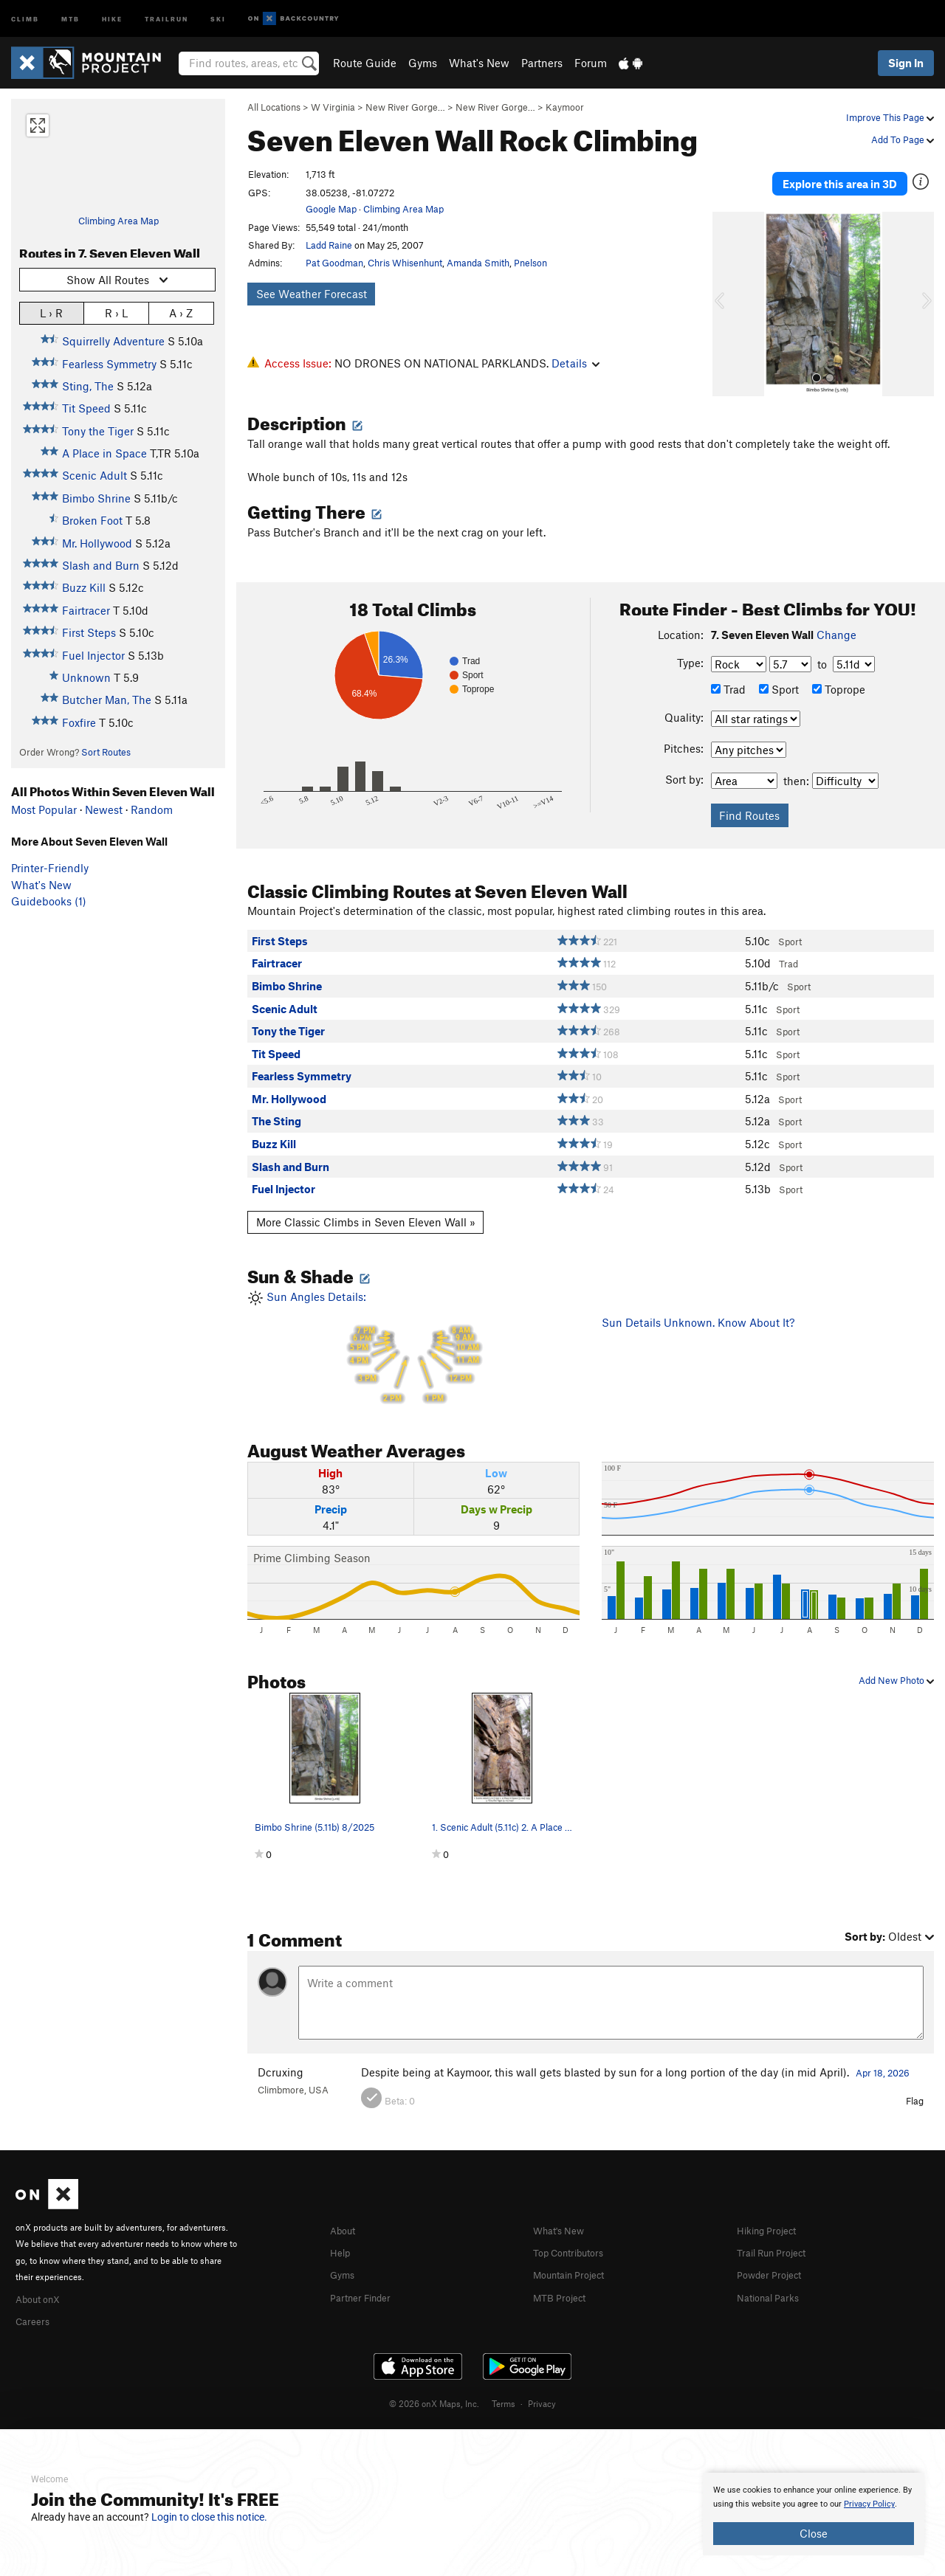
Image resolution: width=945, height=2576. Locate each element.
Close (814, 2533)
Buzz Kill (84, 587)
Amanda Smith (478, 263)
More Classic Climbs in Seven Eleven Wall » (365, 1206)
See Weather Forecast (311, 293)
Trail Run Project (778, 2235)
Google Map (331, 209)
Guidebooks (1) (48, 901)
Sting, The (88, 386)
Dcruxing (280, 2056)
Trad (728, 673)
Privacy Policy (869, 2504)
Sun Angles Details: (413, 1333)
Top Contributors (575, 2235)
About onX (42, 2281)
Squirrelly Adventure (113, 341)
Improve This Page (890, 117)
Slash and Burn (101, 565)
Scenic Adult (94, 475)
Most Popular (44, 809)
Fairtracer (86, 610)
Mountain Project (576, 2257)
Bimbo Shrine (96, 498)
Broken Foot (92, 520)
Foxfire (79, 722)
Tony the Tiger (98, 431)
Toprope (838, 673)
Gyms (422, 62)
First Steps (89, 632)
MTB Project (563, 2278)
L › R (51, 312)
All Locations (273, 107)
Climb (25, 18)
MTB (70, 18)
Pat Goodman (334, 263)
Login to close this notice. (209, 2517)
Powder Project (774, 2257)
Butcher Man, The (106, 699)
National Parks (773, 2278)
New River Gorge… (405, 107)
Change (836, 619)
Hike (112, 18)
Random (152, 809)
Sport (779, 673)
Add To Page (902, 139)
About (345, 2213)
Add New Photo (896, 1665)
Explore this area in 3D (840, 175)
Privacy (542, 2385)
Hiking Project (772, 2213)
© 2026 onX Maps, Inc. (434, 2385)
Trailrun (166, 18)
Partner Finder (366, 2278)
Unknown (86, 677)
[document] (813, 2514)
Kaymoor (565, 107)
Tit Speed (86, 408)
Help (342, 2235)
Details (575, 363)
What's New (479, 62)
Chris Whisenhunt (405, 263)
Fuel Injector (93, 655)
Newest (104, 809)
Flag (915, 2084)
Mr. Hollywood (97, 543)
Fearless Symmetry (109, 363)
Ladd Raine (329, 245)
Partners (542, 62)
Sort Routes (106, 752)
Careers (35, 2303)
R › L (116, 312)
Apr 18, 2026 (883, 2057)
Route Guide (364, 62)
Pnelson (530, 263)
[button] (727, 288)
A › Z (181, 312)
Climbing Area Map (118, 221)
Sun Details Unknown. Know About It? (698, 1306)
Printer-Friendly (50, 867)
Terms (503, 2385)
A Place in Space (104, 453)
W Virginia (333, 107)
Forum (590, 62)
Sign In (906, 62)
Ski (218, 18)
